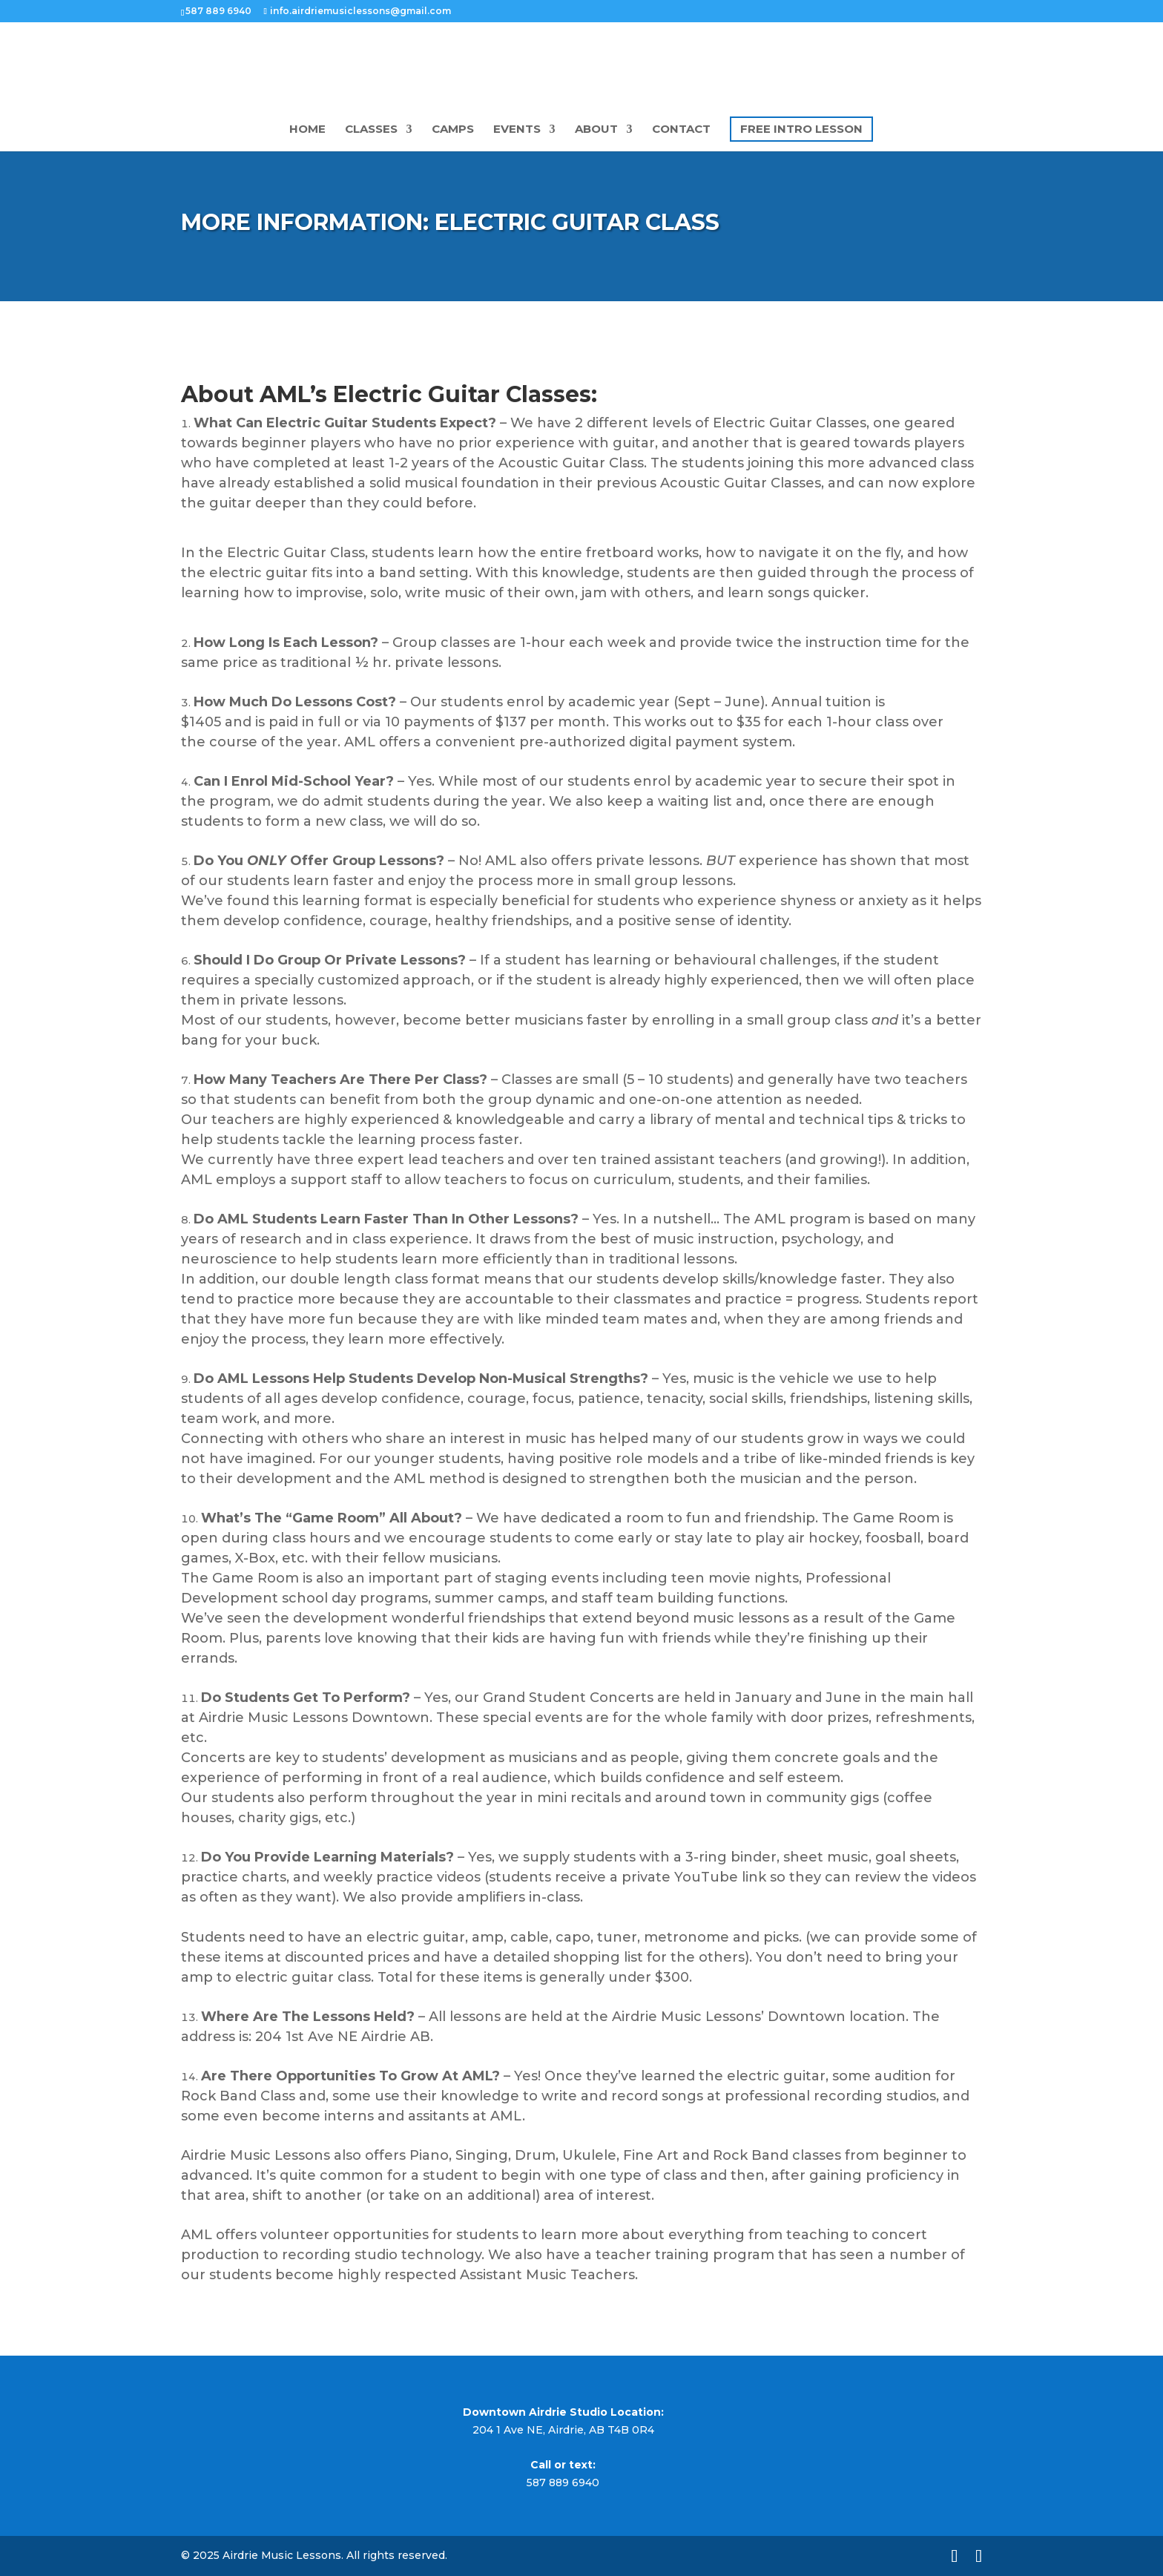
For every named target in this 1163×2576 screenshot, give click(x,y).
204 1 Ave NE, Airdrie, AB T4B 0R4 (563, 2430)
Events (517, 130)
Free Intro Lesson (801, 129)
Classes (371, 130)
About (596, 130)
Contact (681, 130)
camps (453, 130)
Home (307, 130)
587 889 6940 (563, 2482)
